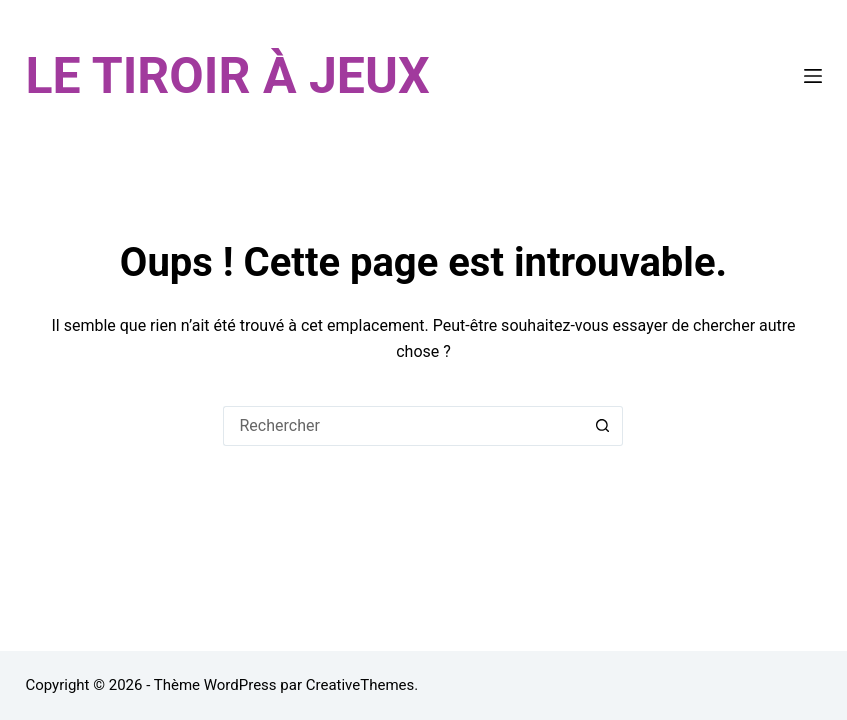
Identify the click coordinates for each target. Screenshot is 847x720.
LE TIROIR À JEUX (227, 76)
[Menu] (813, 76)
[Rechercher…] (403, 426)
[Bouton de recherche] (603, 426)
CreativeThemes (360, 685)
